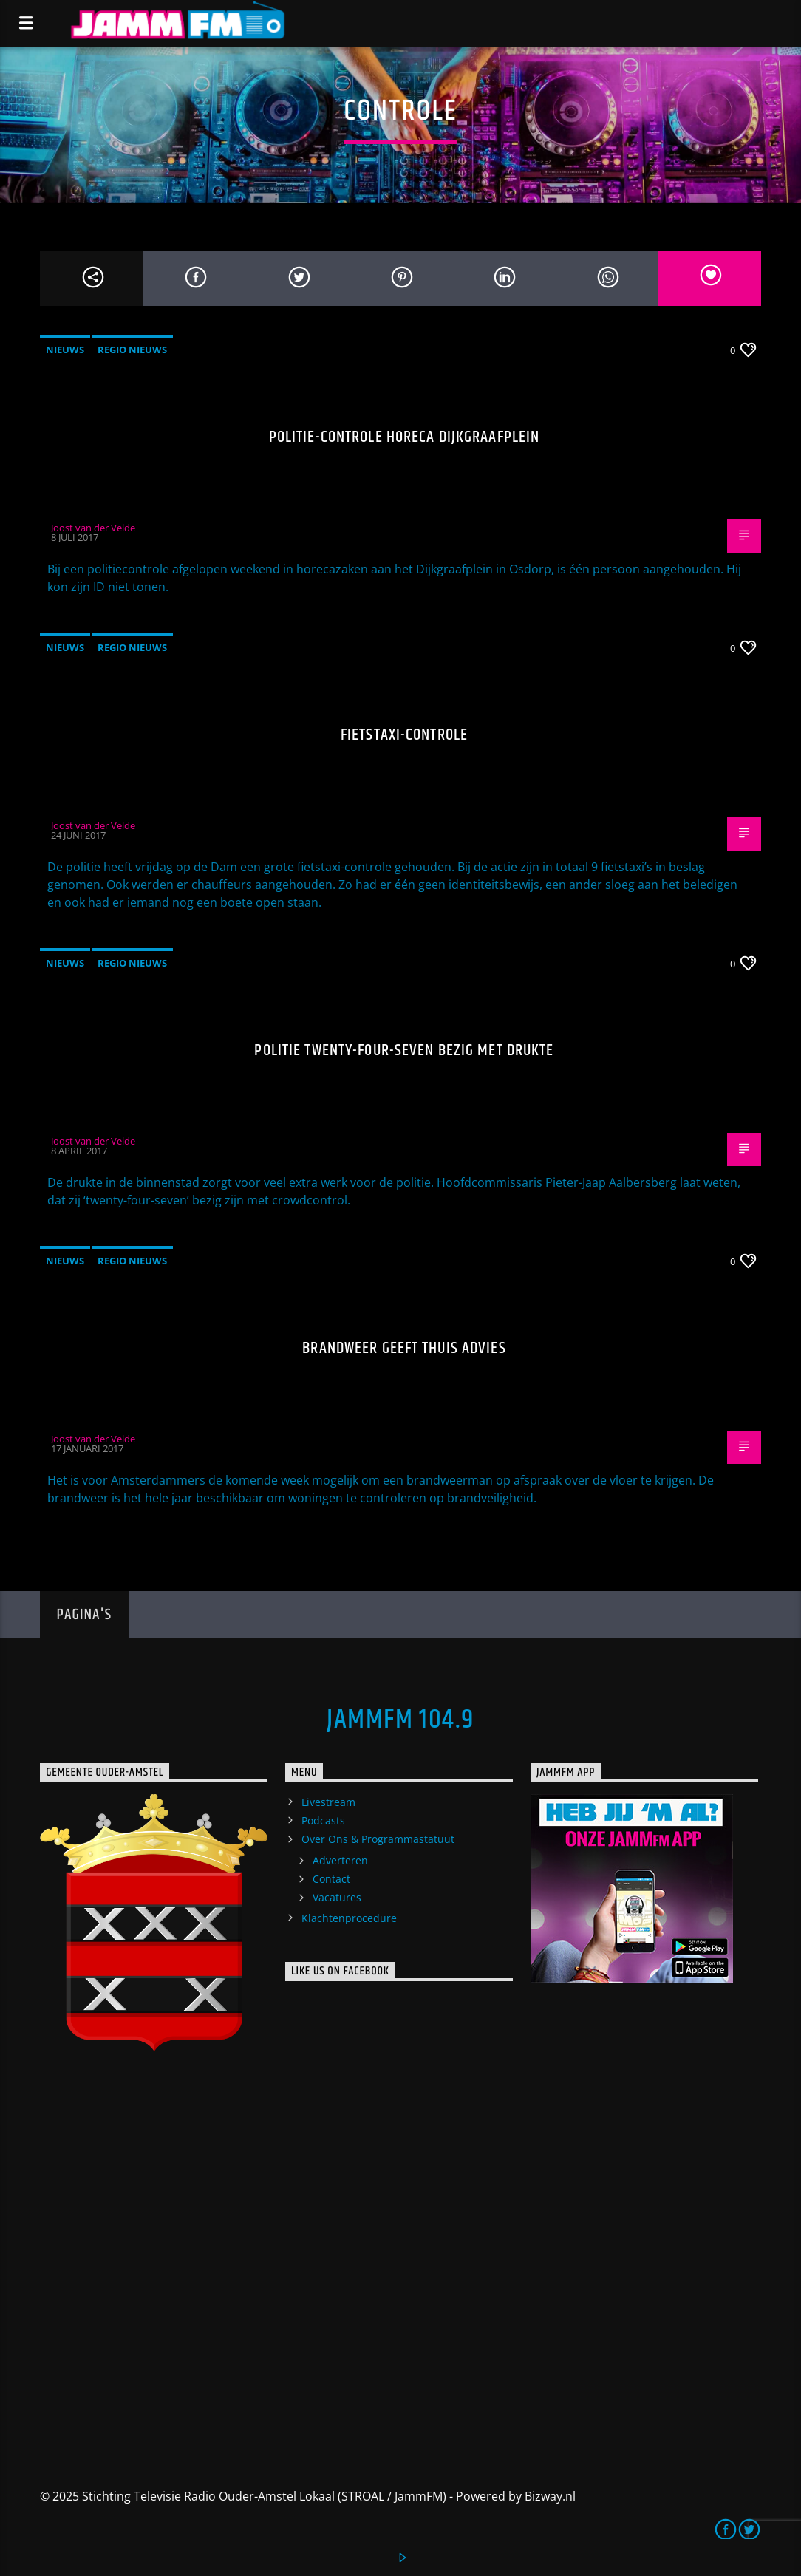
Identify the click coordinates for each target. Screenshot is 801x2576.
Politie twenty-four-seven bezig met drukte (403, 1050)
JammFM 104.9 (400, 1720)
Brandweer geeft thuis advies (403, 1348)
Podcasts (323, 1820)
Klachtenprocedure (349, 1918)
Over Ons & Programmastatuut (377, 1839)
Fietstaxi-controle (404, 735)
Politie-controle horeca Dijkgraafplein (404, 437)
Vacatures (337, 1897)
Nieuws (65, 349)
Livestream (328, 1802)
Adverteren (340, 1860)
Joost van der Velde (93, 527)
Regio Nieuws (132, 349)
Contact (331, 1879)
